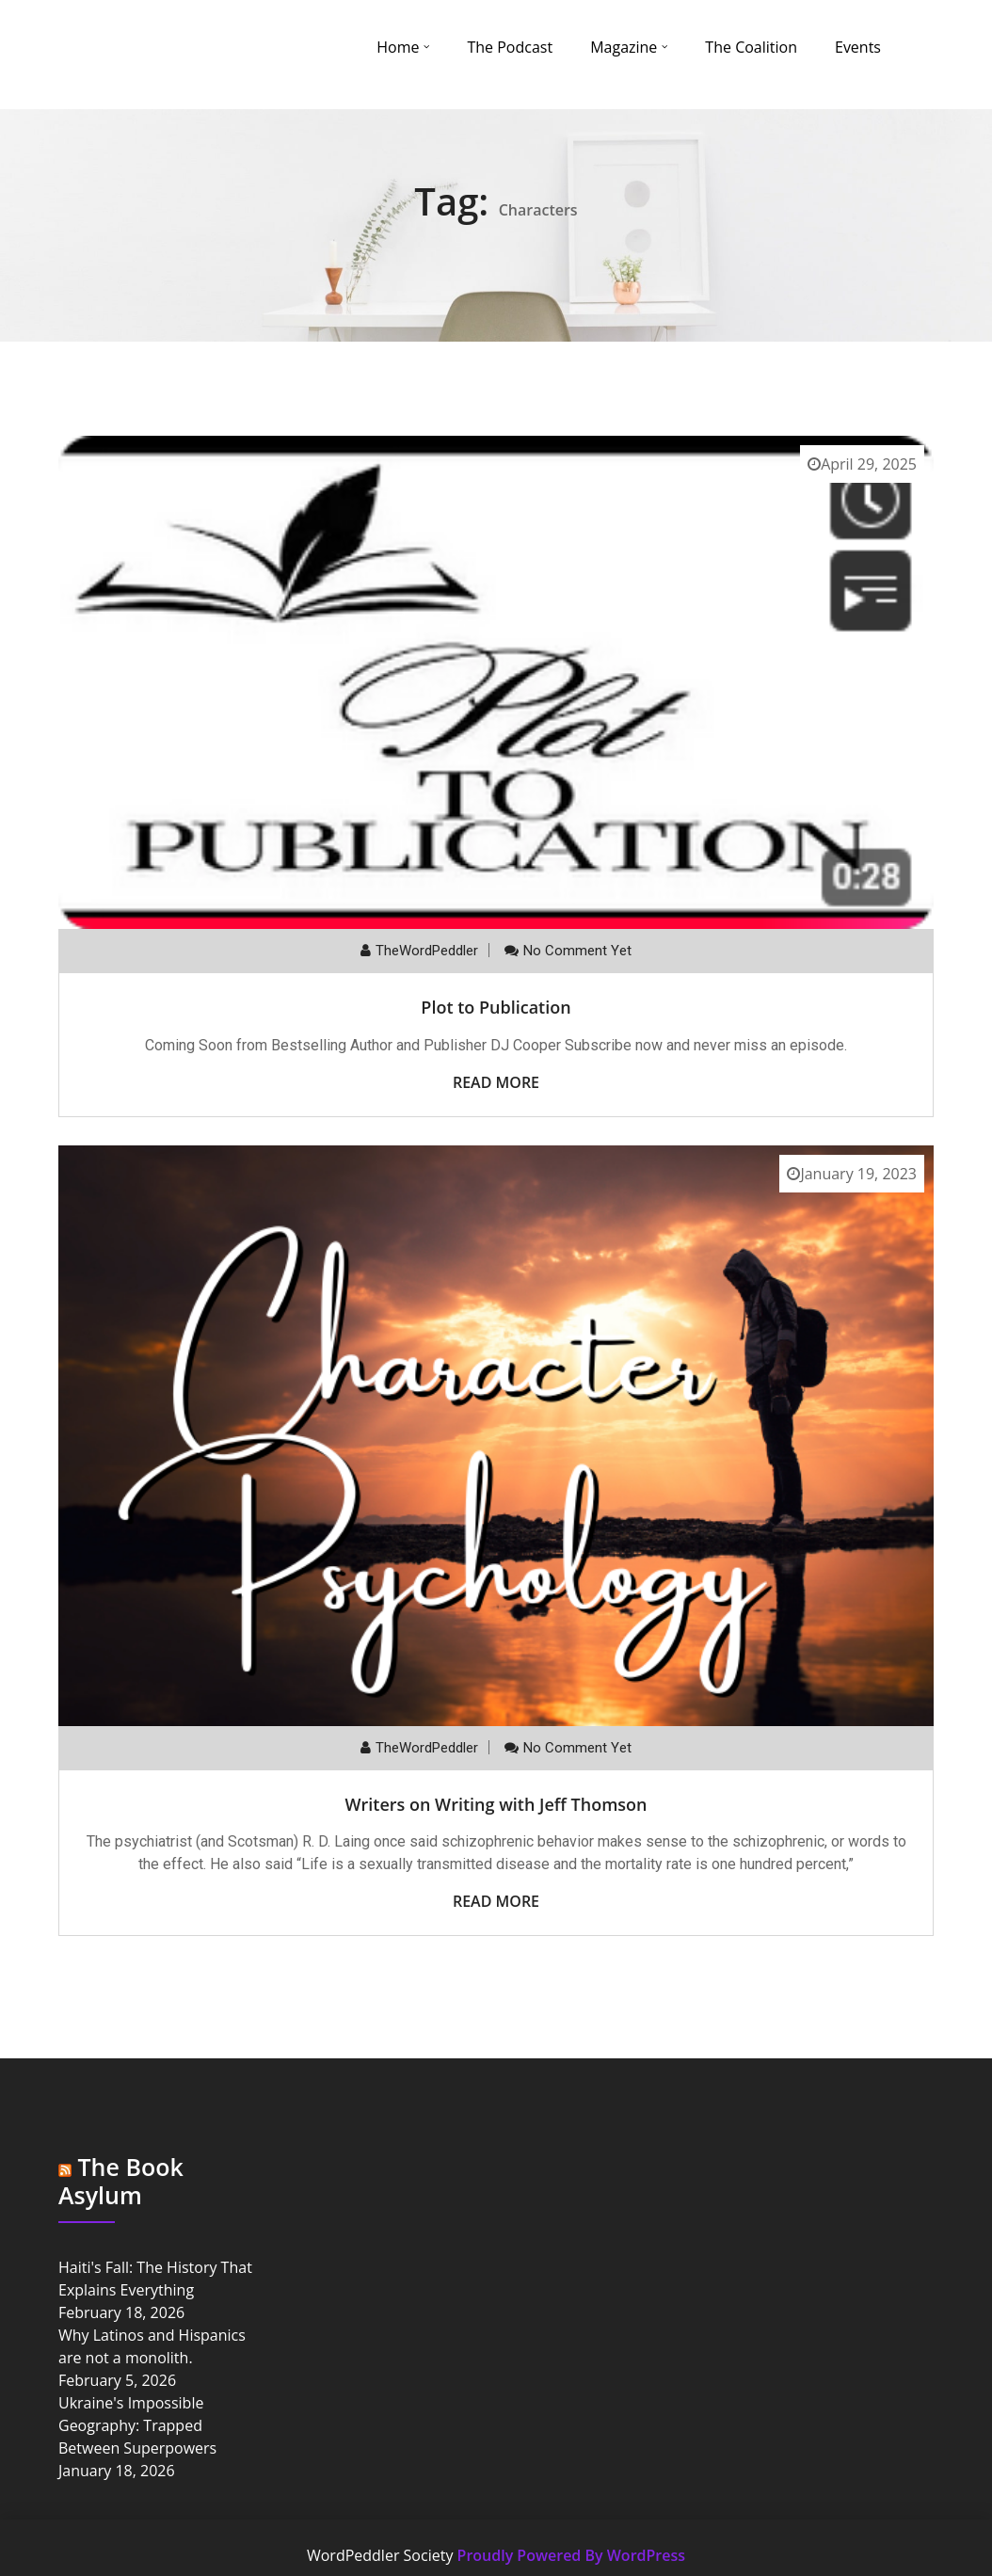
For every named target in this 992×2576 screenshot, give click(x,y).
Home (397, 47)
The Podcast (509, 47)
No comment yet (577, 950)
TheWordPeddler (427, 950)
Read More (496, 1082)
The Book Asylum (121, 2181)
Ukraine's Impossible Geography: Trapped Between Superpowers (137, 2425)
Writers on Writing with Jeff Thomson (496, 1804)
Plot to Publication (495, 1007)
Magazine (623, 47)
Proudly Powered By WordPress (571, 2555)
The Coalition (751, 47)
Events (858, 47)
